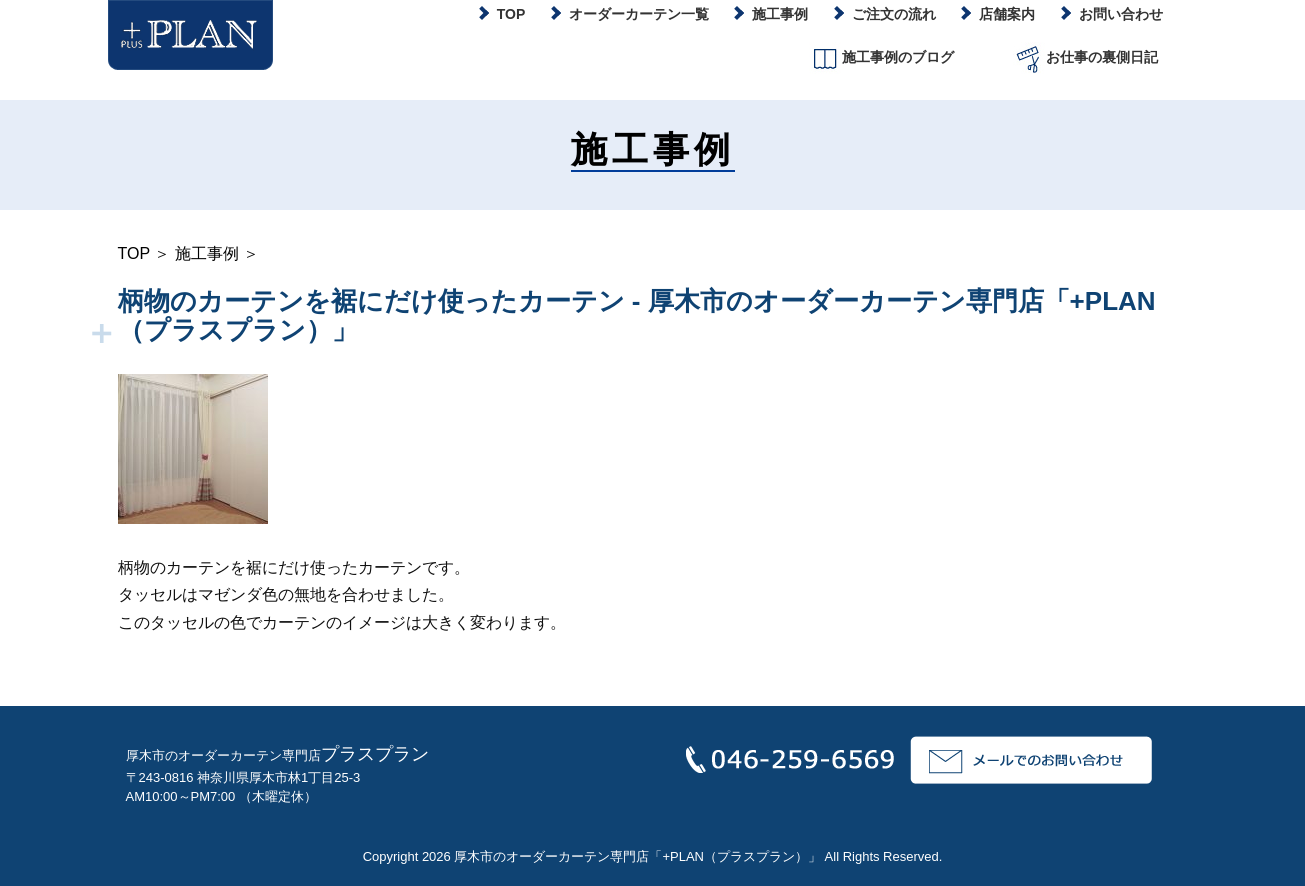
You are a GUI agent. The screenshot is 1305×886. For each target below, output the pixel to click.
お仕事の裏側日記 (1085, 58)
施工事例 (207, 253)
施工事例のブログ (881, 58)
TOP (134, 253)
